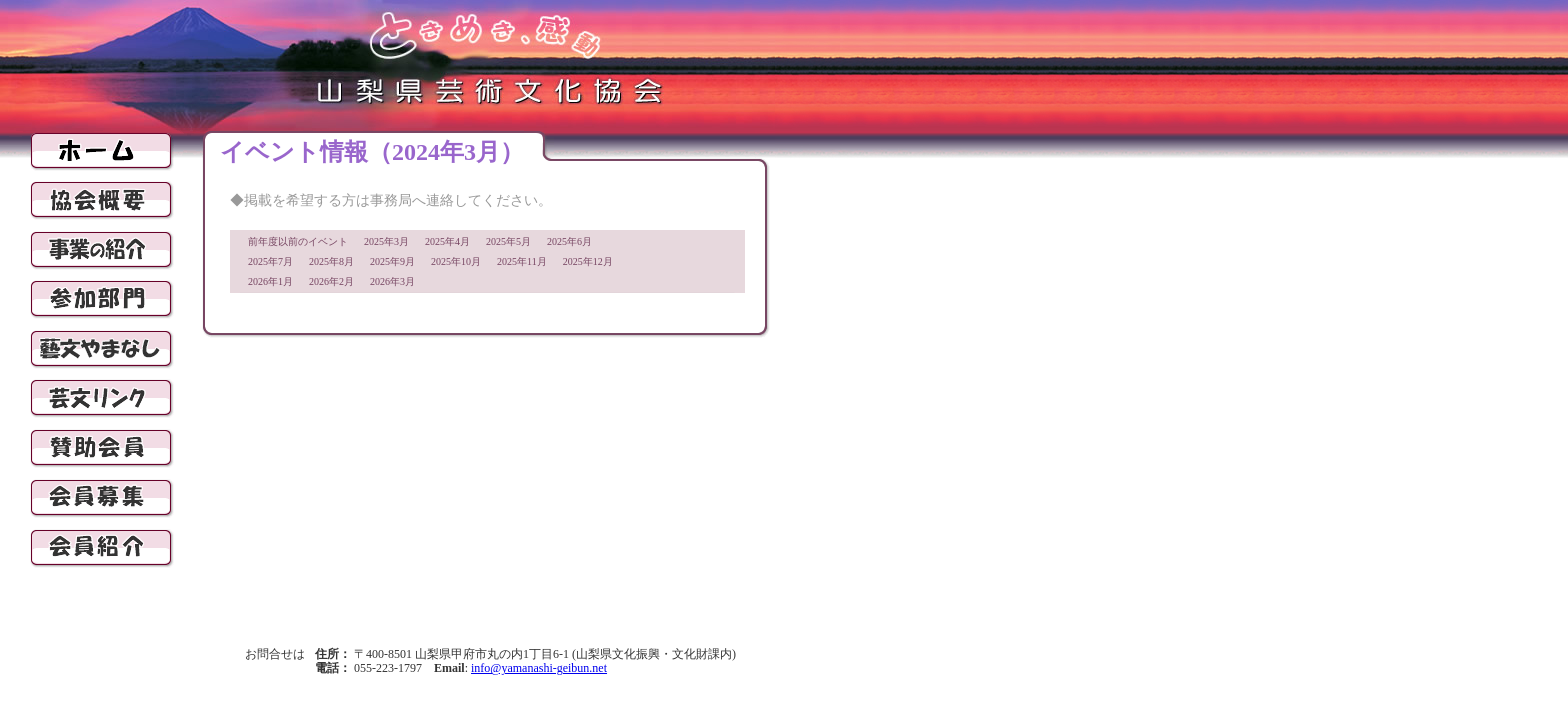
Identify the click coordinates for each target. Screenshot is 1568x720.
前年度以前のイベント (298, 241)
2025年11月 (522, 261)
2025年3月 (386, 241)
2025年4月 (447, 241)
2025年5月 (508, 241)
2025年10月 (456, 261)
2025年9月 (392, 261)
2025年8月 (331, 261)
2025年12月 (588, 261)
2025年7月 (270, 261)
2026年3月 (392, 281)
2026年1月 (270, 281)
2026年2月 (331, 281)
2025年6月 (569, 241)
